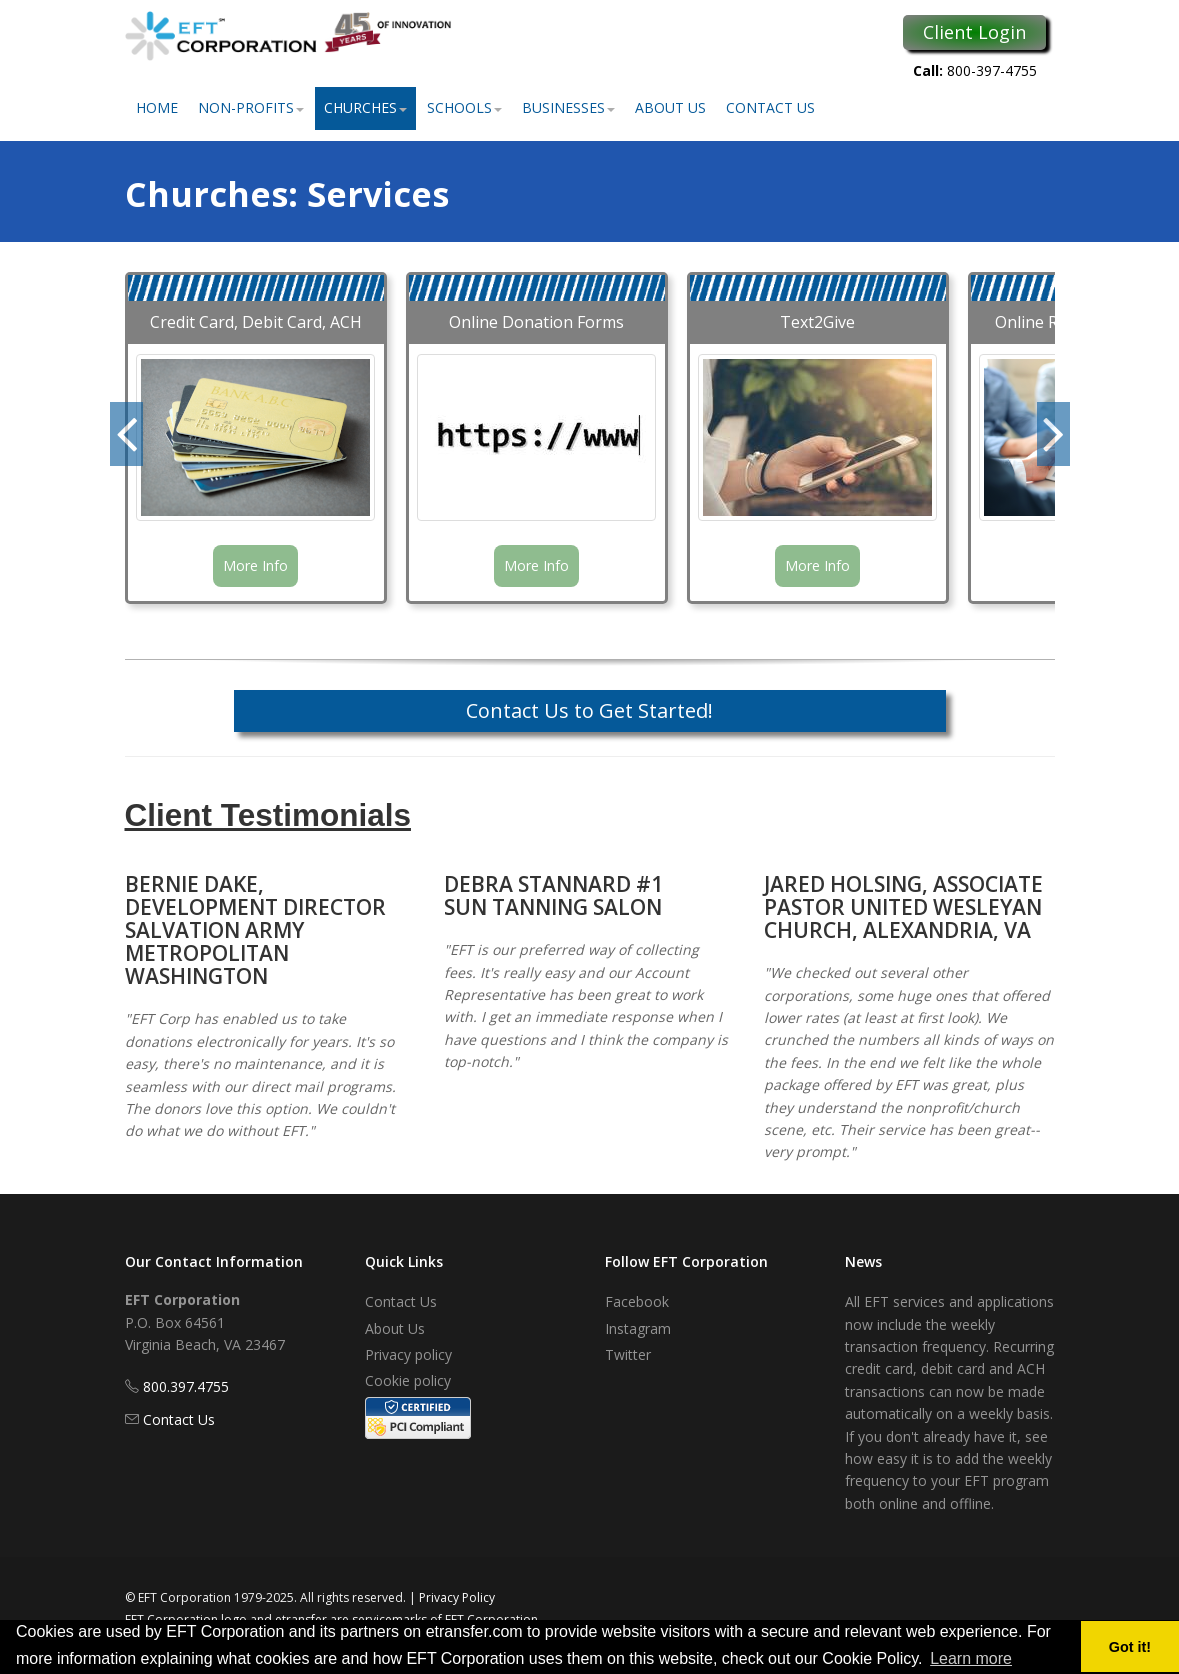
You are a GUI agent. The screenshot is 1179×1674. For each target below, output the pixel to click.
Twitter (628, 1354)
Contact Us (770, 107)
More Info (255, 565)
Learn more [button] (971, 1658)
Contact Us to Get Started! (589, 710)
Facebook (637, 1301)
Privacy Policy (457, 1597)
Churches (365, 107)
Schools (464, 107)
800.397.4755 (186, 1386)
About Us (670, 107)
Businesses (568, 107)
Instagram (638, 1328)
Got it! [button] (1130, 1647)
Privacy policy (408, 1354)
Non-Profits (251, 107)
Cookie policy (408, 1380)
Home (157, 107)
